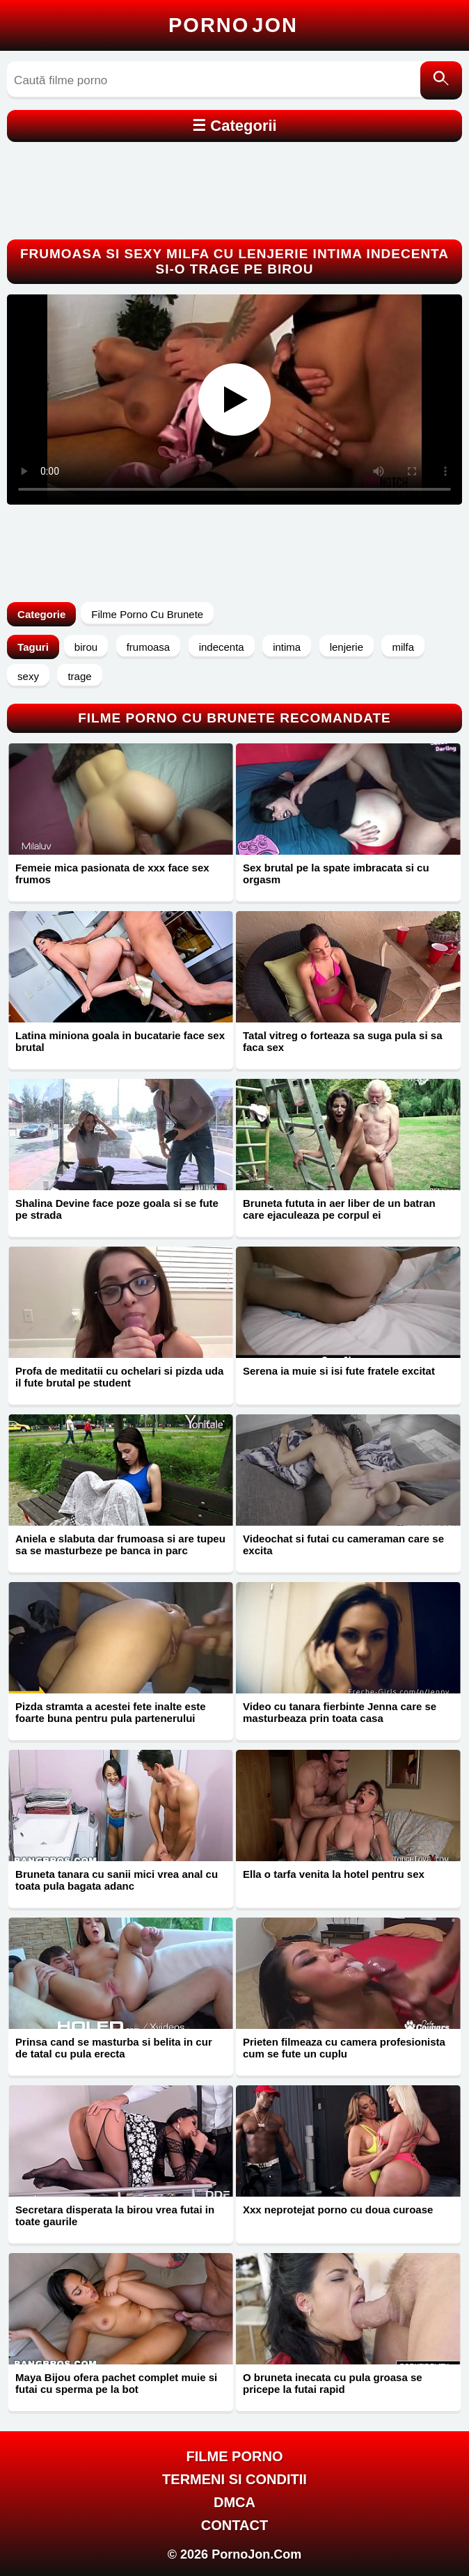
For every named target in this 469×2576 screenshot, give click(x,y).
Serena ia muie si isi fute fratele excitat (339, 1371)
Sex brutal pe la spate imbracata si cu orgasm (336, 873)
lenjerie (346, 647)
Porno (233, 25)
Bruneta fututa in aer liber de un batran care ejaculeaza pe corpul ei (339, 1209)
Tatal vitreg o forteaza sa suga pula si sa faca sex (343, 1041)
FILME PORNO (234, 2456)
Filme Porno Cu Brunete (147, 614)
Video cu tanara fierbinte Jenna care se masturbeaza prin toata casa (339, 1712)
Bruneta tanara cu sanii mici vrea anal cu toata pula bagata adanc (116, 1880)
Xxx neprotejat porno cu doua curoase (338, 2209)
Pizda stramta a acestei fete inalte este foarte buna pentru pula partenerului (110, 1712)
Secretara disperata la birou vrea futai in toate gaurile (114, 2215)
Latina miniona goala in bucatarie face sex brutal (120, 1041)
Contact (234, 2525)
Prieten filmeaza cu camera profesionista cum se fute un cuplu (344, 2048)
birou (85, 647)
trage (79, 676)
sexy (28, 676)
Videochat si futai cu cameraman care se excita (343, 1544)
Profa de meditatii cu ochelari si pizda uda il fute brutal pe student (119, 1377)
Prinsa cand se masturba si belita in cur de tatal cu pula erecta (113, 2048)
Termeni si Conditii (234, 2479)
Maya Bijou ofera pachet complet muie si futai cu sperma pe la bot (116, 2383)
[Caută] (441, 80)
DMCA (234, 2502)
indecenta (221, 647)
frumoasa (148, 647)
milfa (403, 647)
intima (287, 647)
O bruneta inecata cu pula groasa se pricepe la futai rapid (332, 2383)
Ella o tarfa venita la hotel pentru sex (333, 1874)
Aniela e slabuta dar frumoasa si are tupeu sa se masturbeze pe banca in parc (120, 1544)
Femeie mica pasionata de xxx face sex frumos (112, 873)
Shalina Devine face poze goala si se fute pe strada (116, 1209)
